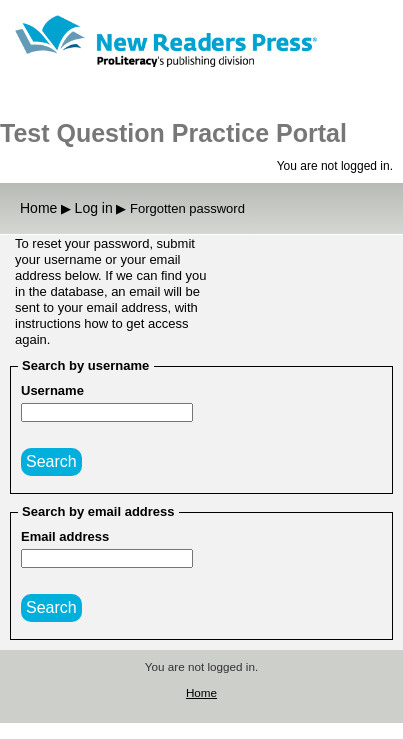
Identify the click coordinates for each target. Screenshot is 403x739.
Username (52, 390)
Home (201, 692)
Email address (65, 536)
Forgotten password (187, 208)
